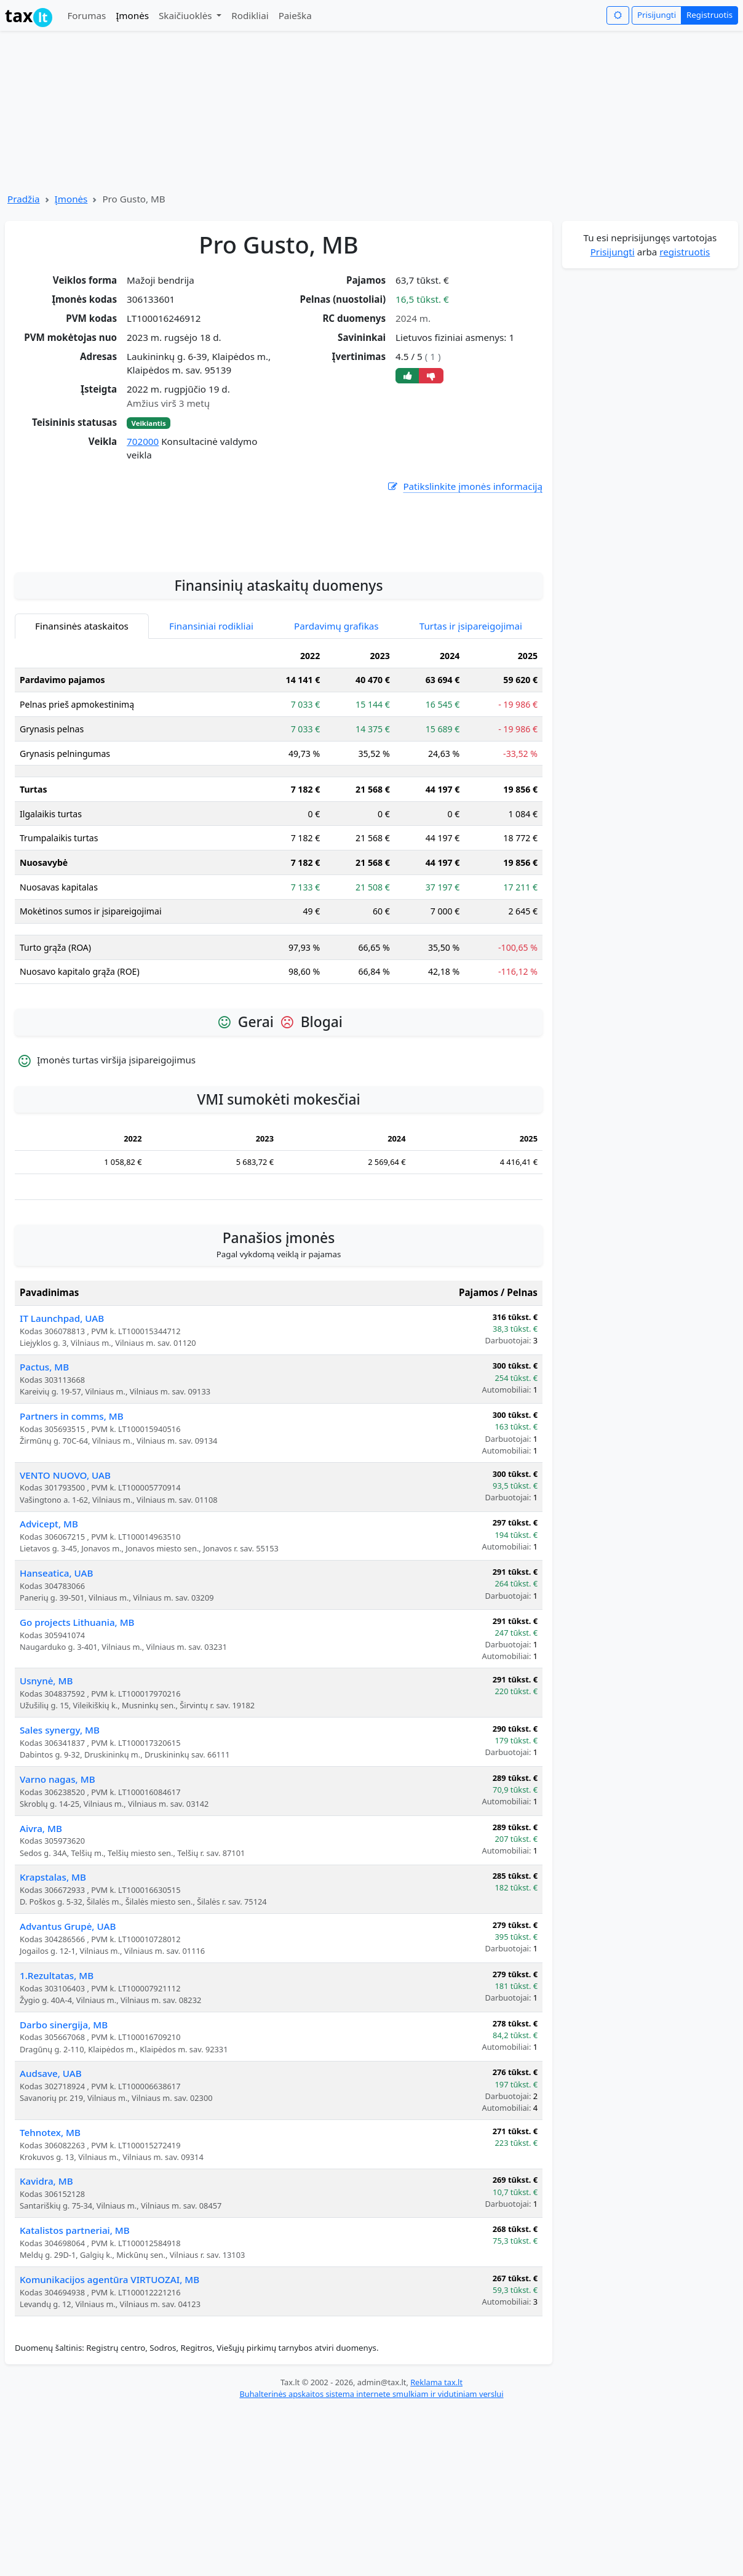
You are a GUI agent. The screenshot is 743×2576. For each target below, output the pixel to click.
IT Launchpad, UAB (62, 1436)
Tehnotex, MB (50, 2250)
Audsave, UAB (51, 2191)
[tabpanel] (278, 936)
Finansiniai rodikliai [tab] (211, 743)
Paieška (295, 15)
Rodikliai (249, 15)
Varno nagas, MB (57, 1896)
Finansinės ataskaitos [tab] (82, 743)
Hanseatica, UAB (56, 1690)
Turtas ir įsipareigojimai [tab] (470, 743)
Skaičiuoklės (187, 15)
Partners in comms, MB (72, 1533)
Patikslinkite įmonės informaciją (464, 486)
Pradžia (23, 199)
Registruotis (709, 14)
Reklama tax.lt (436, 2499)
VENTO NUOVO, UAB (65, 1592)
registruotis (684, 252)
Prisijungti (656, 14)
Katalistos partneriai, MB (75, 2348)
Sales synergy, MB (60, 1847)
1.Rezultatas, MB (56, 2093)
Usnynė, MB (46, 1798)
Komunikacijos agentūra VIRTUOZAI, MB (109, 2397)
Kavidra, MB (46, 2298)
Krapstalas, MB (53, 1994)
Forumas (86, 15)
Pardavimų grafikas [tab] (336, 743)
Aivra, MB (41, 1946)
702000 (143, 441)
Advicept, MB (49, 1641)
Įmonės (132, 15)
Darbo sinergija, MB (64, 2142)
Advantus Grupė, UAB (68, 2044)
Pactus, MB (44, 1484)
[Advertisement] (279, 643)
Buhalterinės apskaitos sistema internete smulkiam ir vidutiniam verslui (371, 2511)
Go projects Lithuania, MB (77, 1740)
